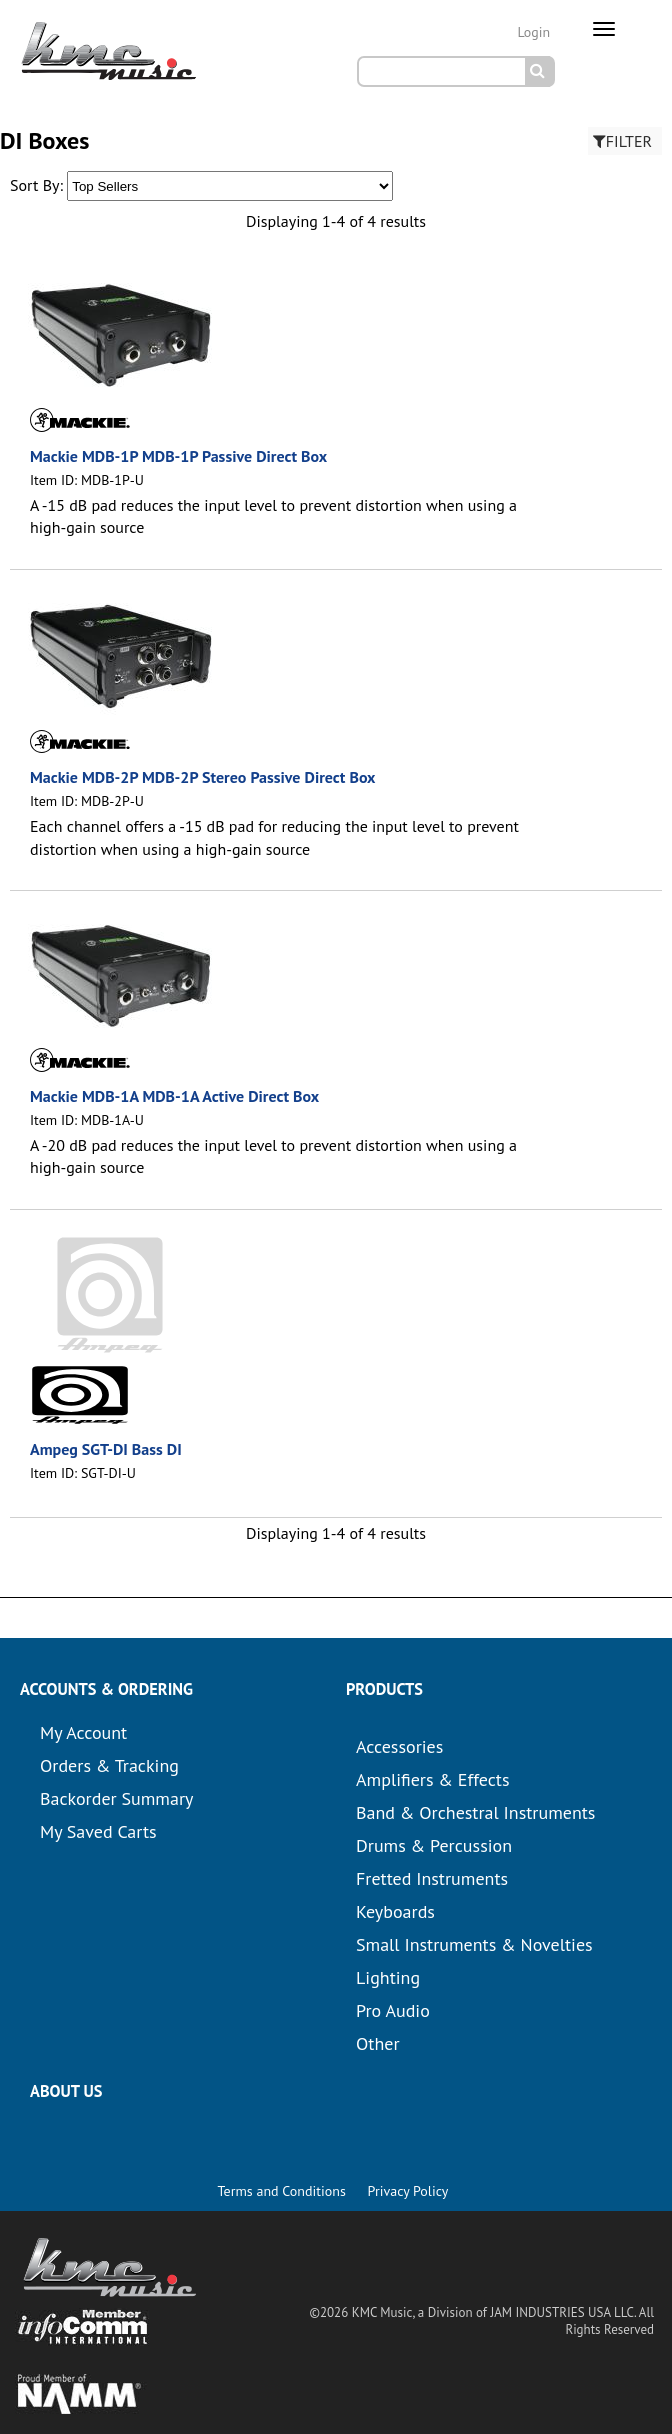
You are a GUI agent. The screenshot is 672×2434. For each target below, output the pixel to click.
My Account (83, 1732)
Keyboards (395, 1911)
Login (533, 32)
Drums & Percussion (434, 1845)
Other (378, 2043)
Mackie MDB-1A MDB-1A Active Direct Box (174, 1096)
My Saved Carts (98, 1831)
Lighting (388, 1977)
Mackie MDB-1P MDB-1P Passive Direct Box (178, 456)
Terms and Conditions (282, 2191)
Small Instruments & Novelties (474, 1944)
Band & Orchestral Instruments (475, 1812)
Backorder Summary (116, 1798)
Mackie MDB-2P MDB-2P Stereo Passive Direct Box (203, 777)
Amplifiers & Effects (432, 1779)
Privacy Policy (408, 2191)
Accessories (399, 1746)
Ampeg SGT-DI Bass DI (106, 1449)
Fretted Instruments (432, 1878)
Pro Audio (393, 2010)
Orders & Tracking (109, 1765)
